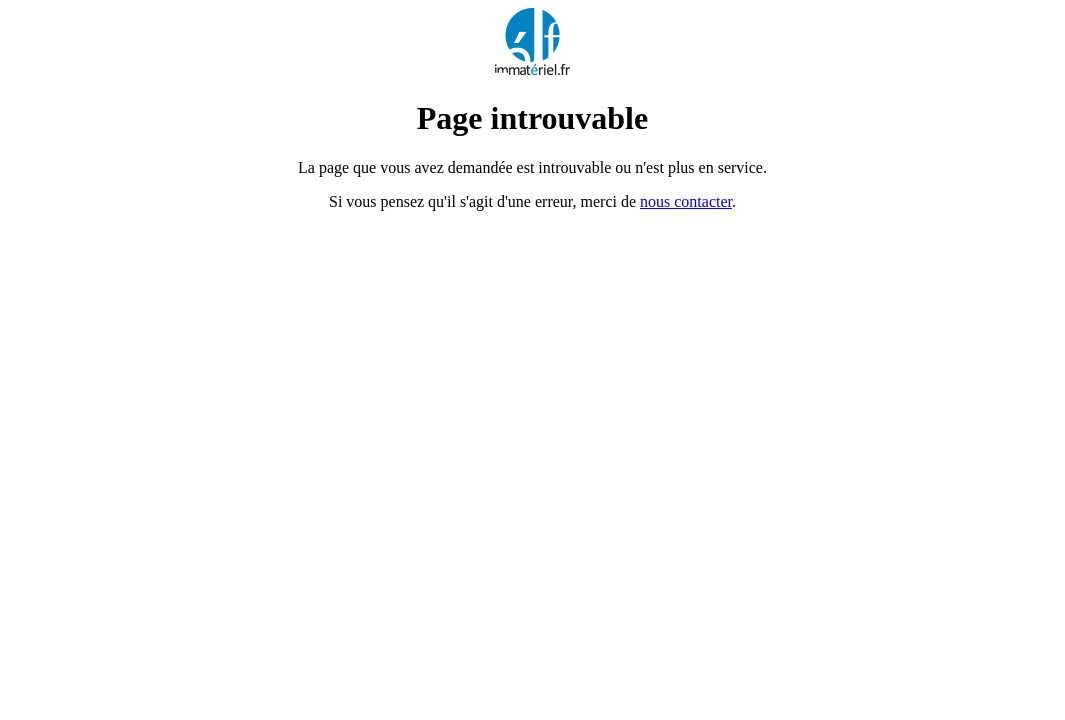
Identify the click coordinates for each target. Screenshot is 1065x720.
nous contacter (686, 201)
